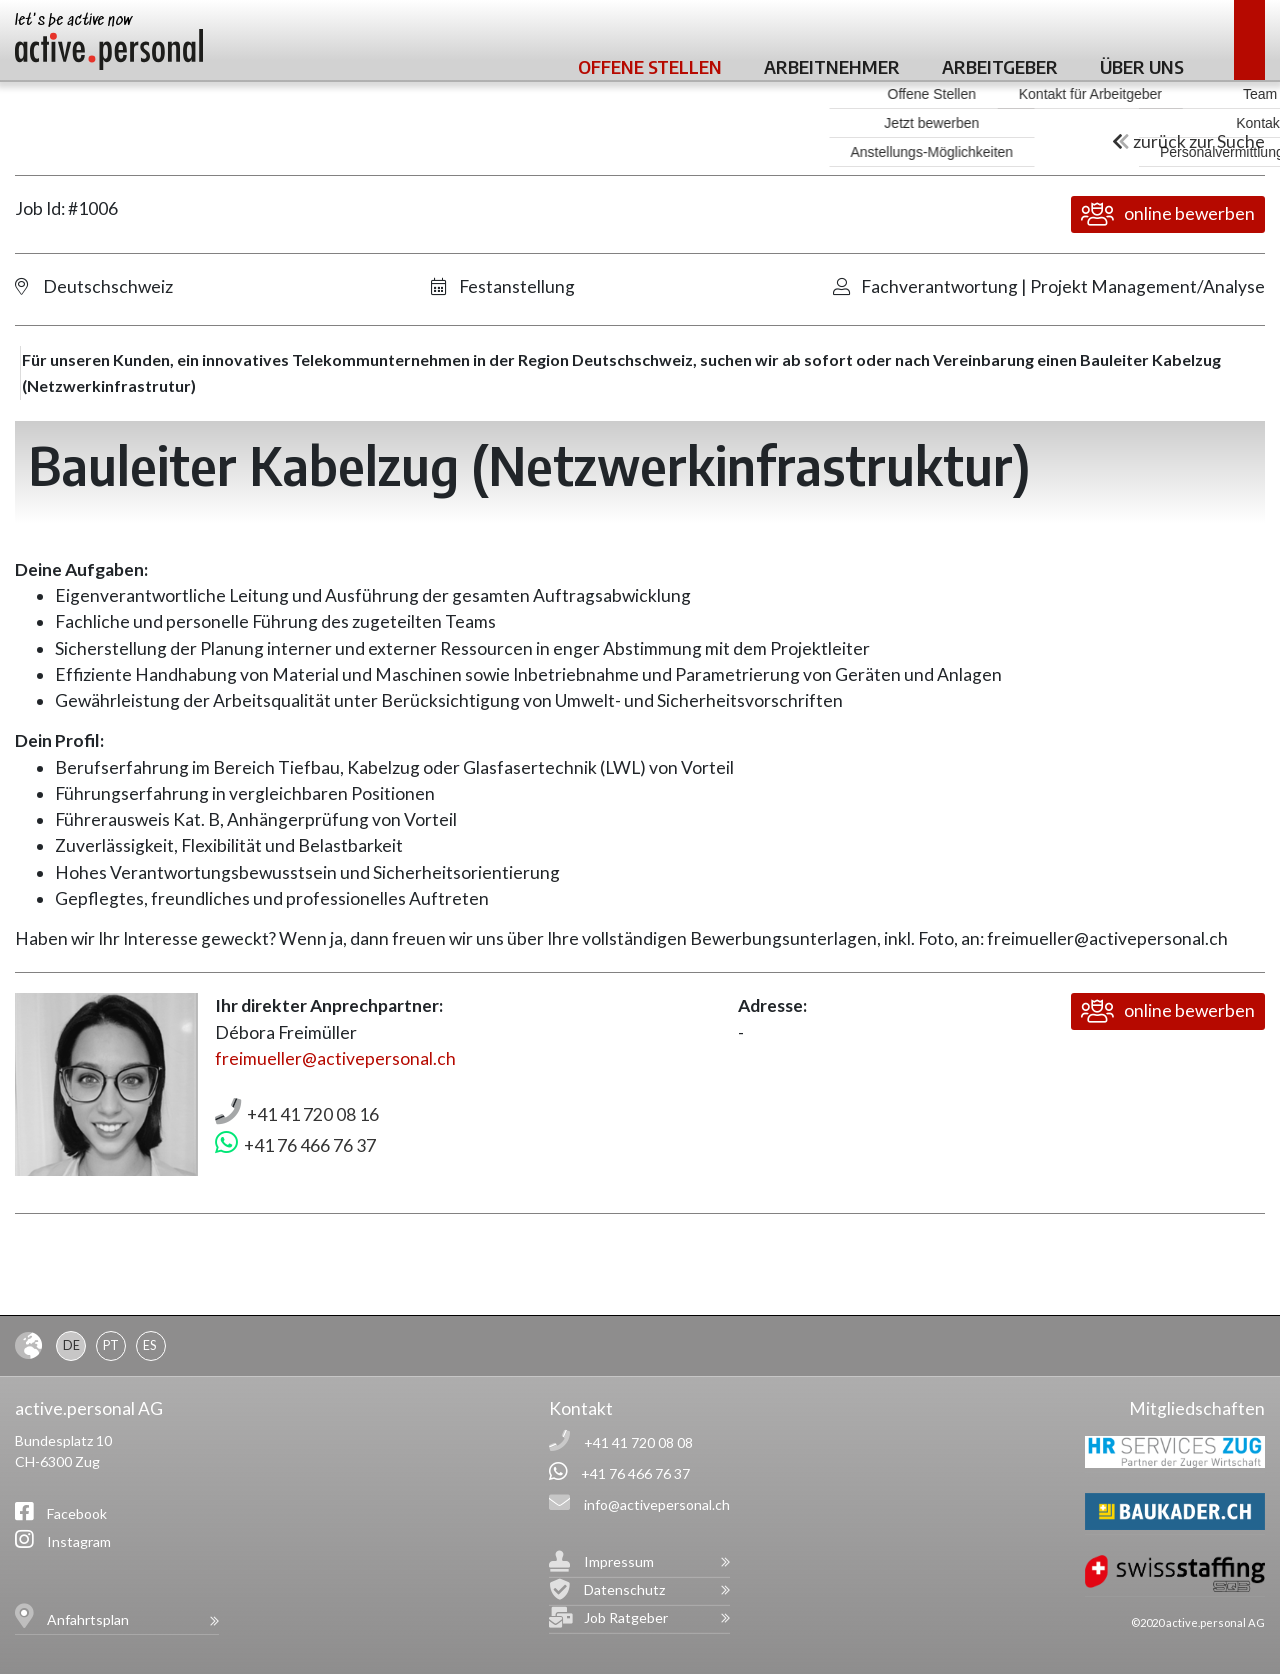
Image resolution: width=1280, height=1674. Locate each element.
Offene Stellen (650, 66)
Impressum (619, 1561)
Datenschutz (624, 1589)
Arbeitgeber (1000, 66)
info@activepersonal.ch (657, 1504)
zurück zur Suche (1188, 141)
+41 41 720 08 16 (313, 1114)
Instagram (79, 1541)
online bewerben (1168, 214)
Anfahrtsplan (88, 1619)
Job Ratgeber (626, 1617)
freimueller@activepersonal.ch (335, 1058)
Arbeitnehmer (832, 66)
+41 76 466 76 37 (310, 1145)
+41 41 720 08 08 (638, 1442)
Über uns (1142, 66)
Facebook (77, 1513)
